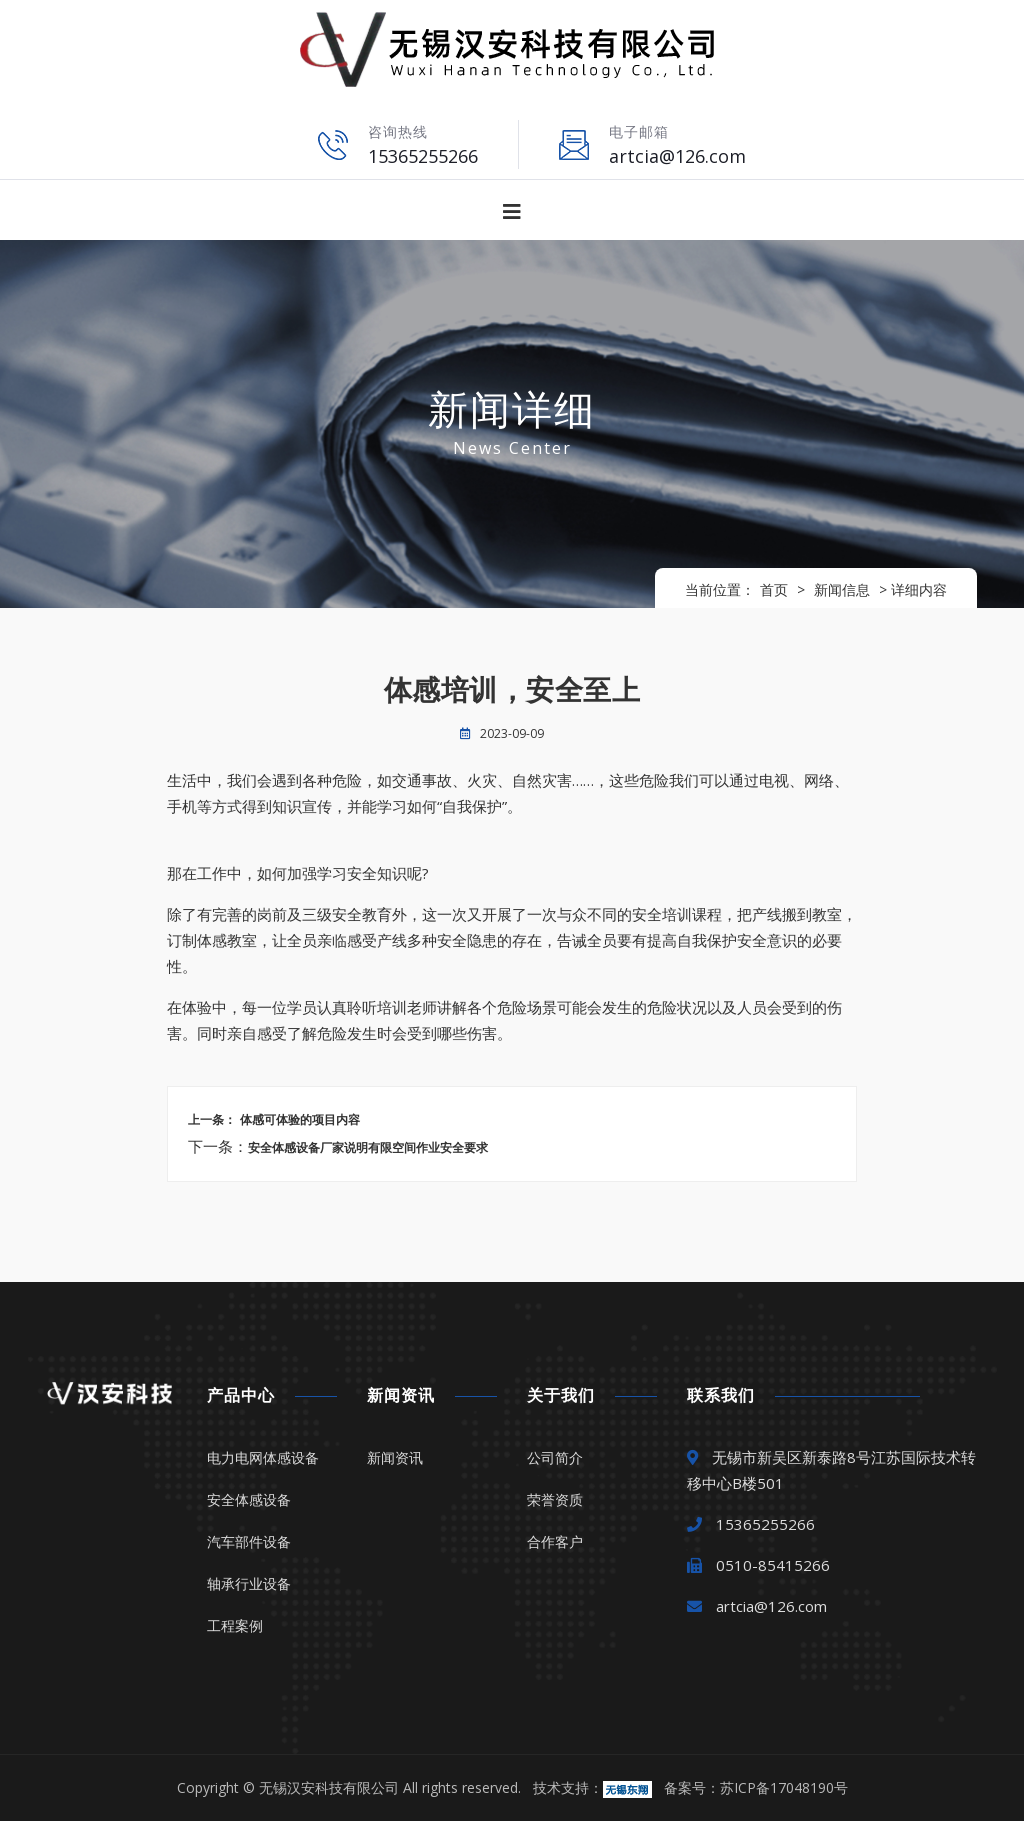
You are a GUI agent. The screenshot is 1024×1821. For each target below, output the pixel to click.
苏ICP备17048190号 (784, 1787)
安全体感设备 (249, 1499)
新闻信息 (842, 589)
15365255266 (423, 156)
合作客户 (555, 1541)
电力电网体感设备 (263, 1457)
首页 (774, 589)
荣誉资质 (555, 1499)
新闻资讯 (395, 1457)
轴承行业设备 (249, 1583)
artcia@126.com (677, 156)
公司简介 (555, 1457)
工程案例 (235, 1625)
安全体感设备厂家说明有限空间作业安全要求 (368, 1148)
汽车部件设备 (249, 1541)
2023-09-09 (512, 733)
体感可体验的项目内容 (298, 1120)
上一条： (212, 1120)
